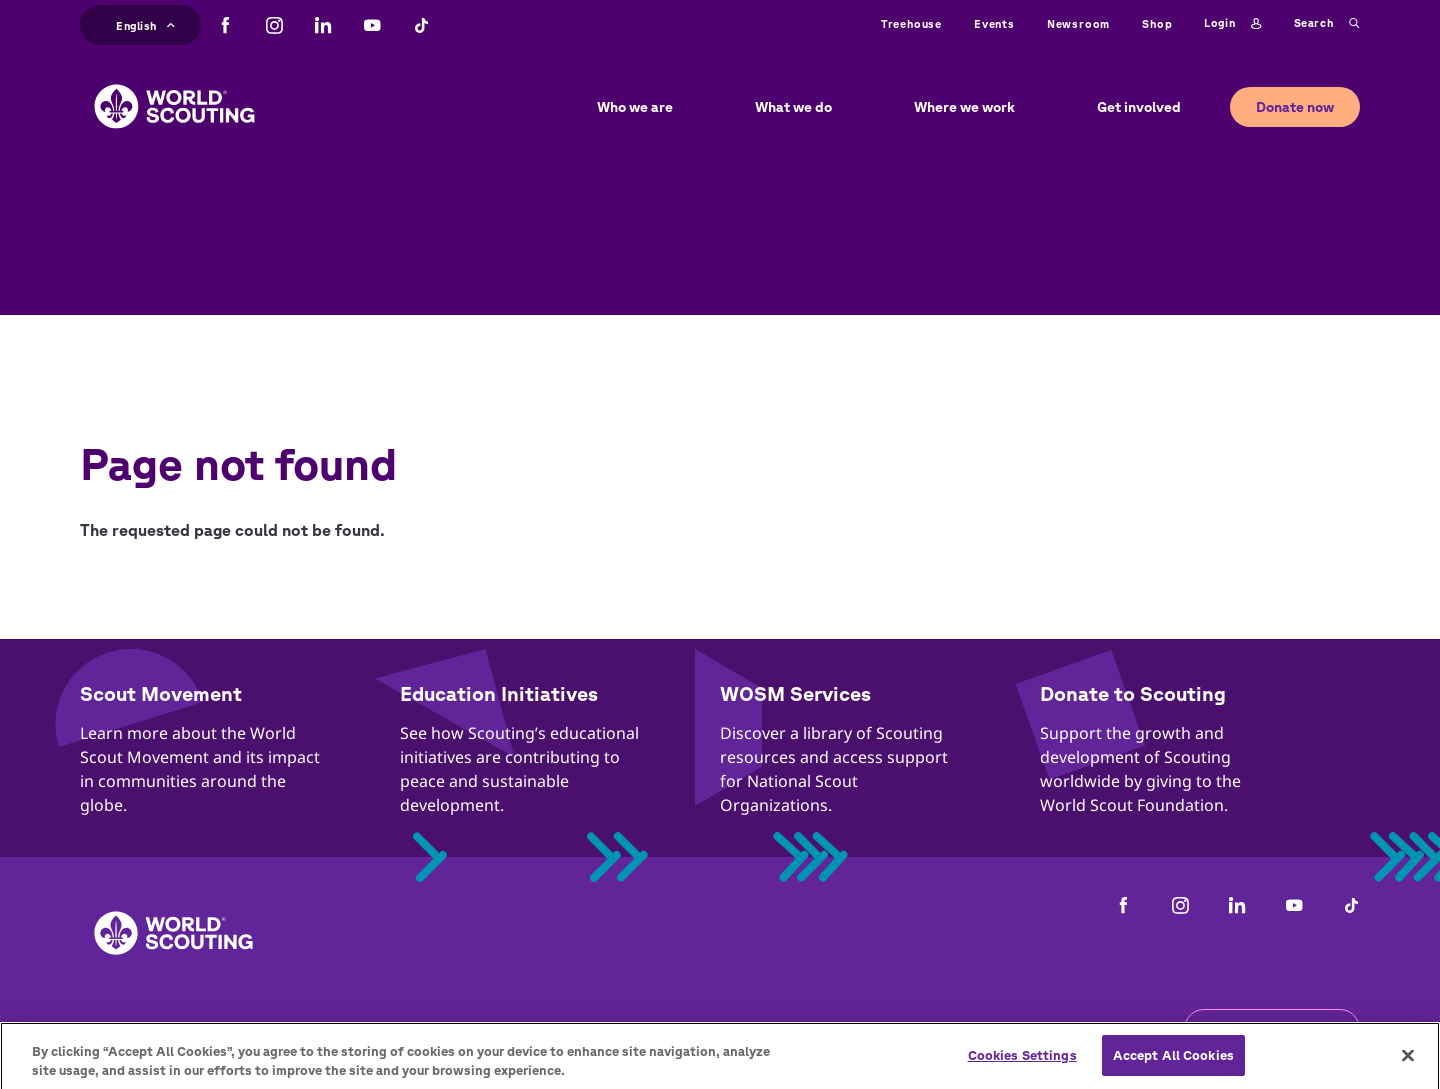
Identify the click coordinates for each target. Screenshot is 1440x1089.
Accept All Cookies (1173, 1063)
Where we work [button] (964, 107)
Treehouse (911, 23)
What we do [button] (793, 107)
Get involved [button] (1139, 107)
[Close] (1408, 1064)
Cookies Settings (1022, 1063)
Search (1327, 24)
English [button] (145, 23)
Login (1232, 24)
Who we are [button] (635, 107)
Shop (1157, 23)
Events (994, 23)
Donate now (1295, 107)
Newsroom (1078, 23)
